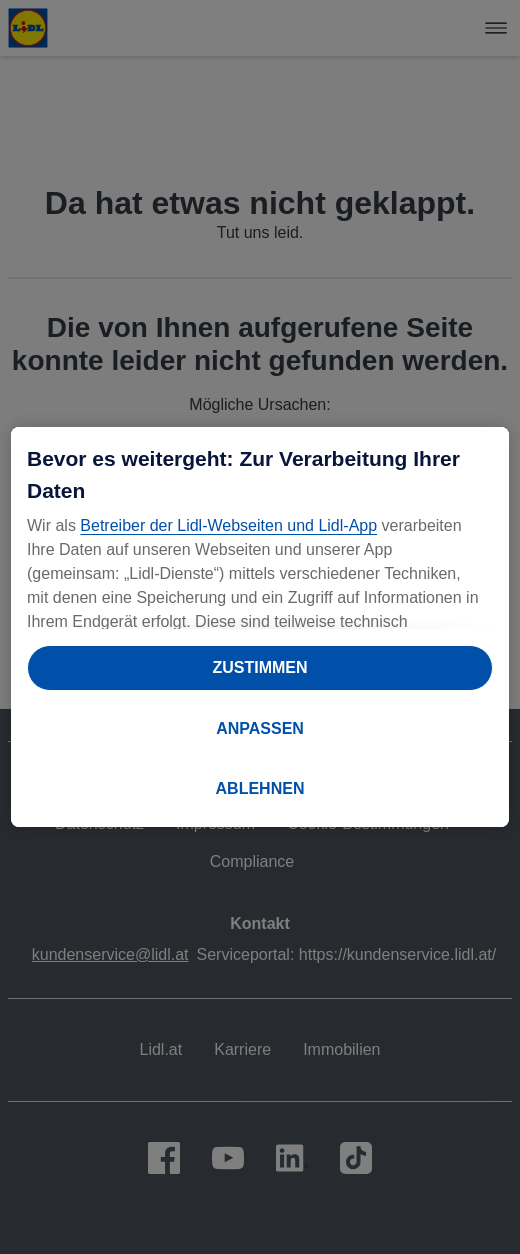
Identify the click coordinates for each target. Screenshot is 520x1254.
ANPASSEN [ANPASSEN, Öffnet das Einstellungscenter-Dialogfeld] (260, 728)
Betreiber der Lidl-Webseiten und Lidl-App (228, 525)
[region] (260, 627)
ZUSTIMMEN (259, 667)
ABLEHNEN (260, 788)
